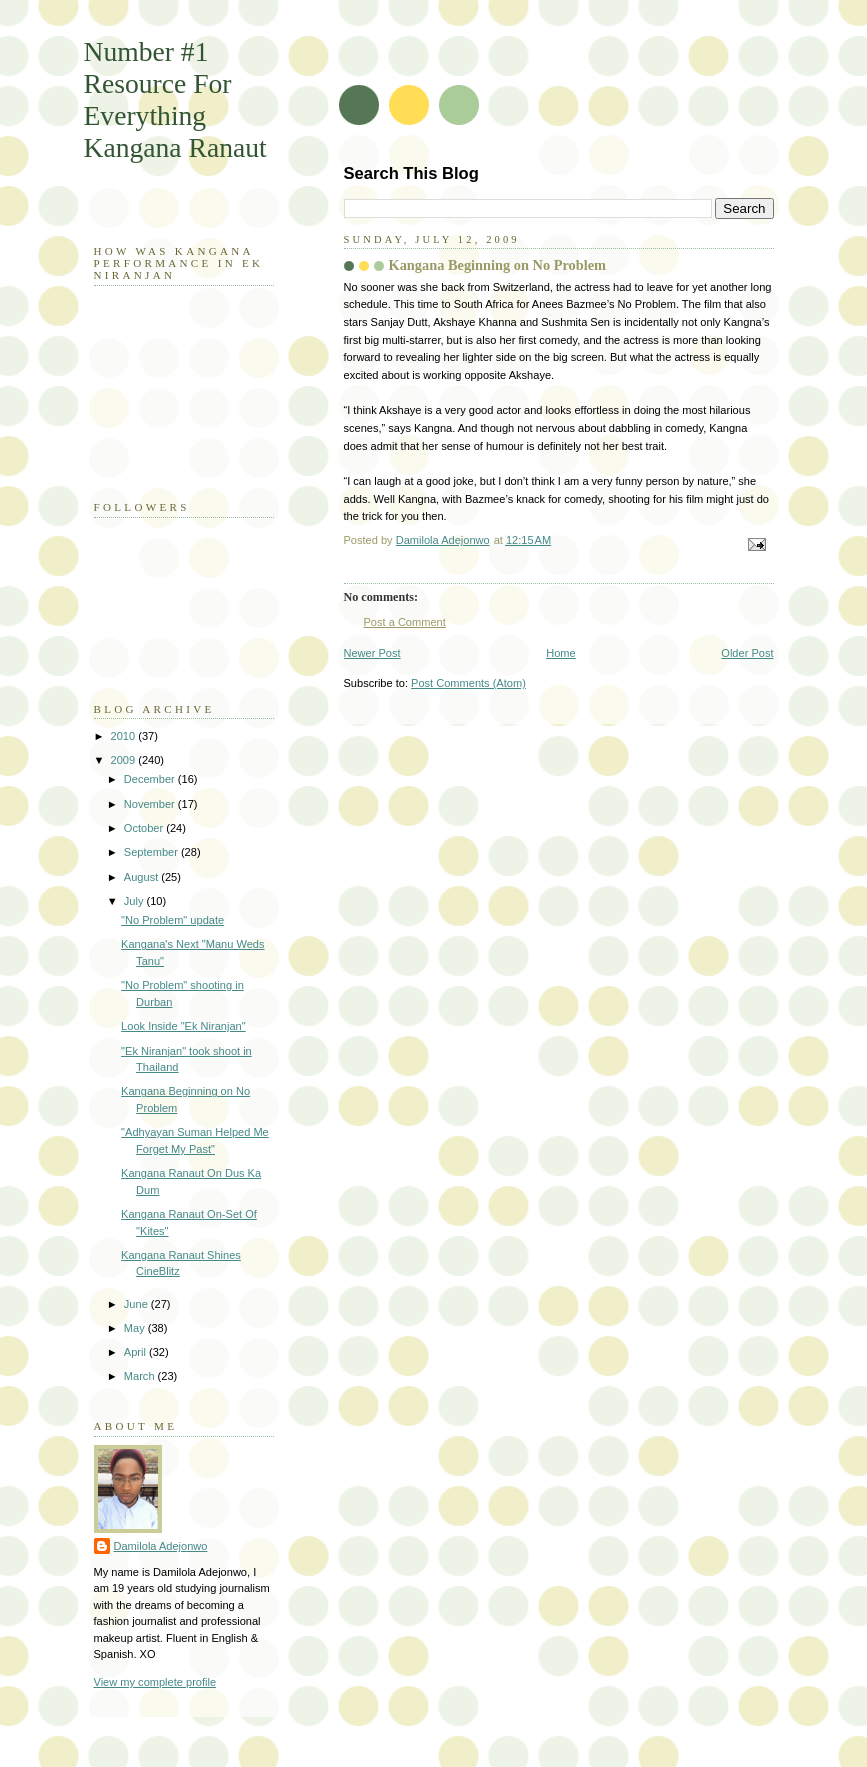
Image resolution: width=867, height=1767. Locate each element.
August (142, 877)
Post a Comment (405, 622)
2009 (125, 760)
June (137, 1304)
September (152, 852)
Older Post (747, 653)
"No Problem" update (172, 920)
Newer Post (372, 653)
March (141, 1376)
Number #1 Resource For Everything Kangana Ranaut (175, 99)
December (151, 779)
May (136, 1328)
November (151, 804)
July (135, 901)
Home (560, 653)
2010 (125, 736)
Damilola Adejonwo (161, 1546)
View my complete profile (155, 1682)
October (145, 828)
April (136, 1352)
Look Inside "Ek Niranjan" (183, 1026)
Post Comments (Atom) (468, 683)
